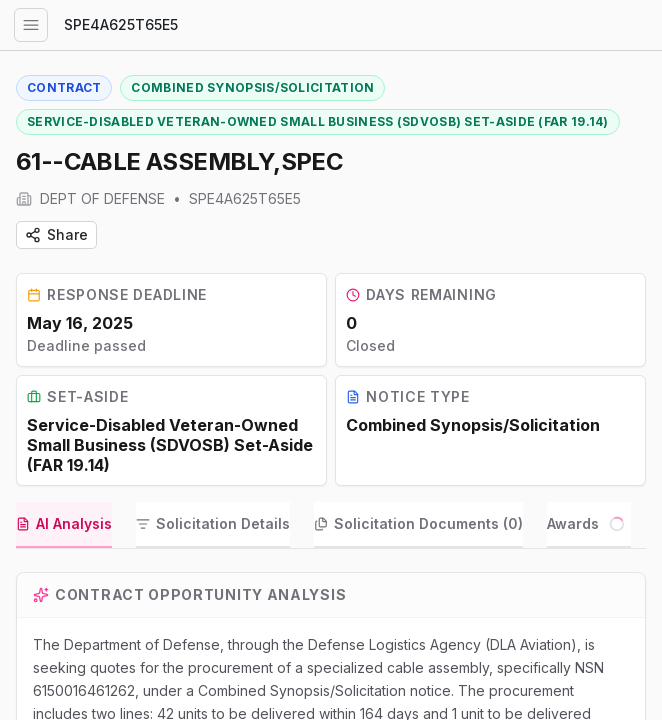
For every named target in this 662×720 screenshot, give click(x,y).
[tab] (64, 541)
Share (56, 234)
